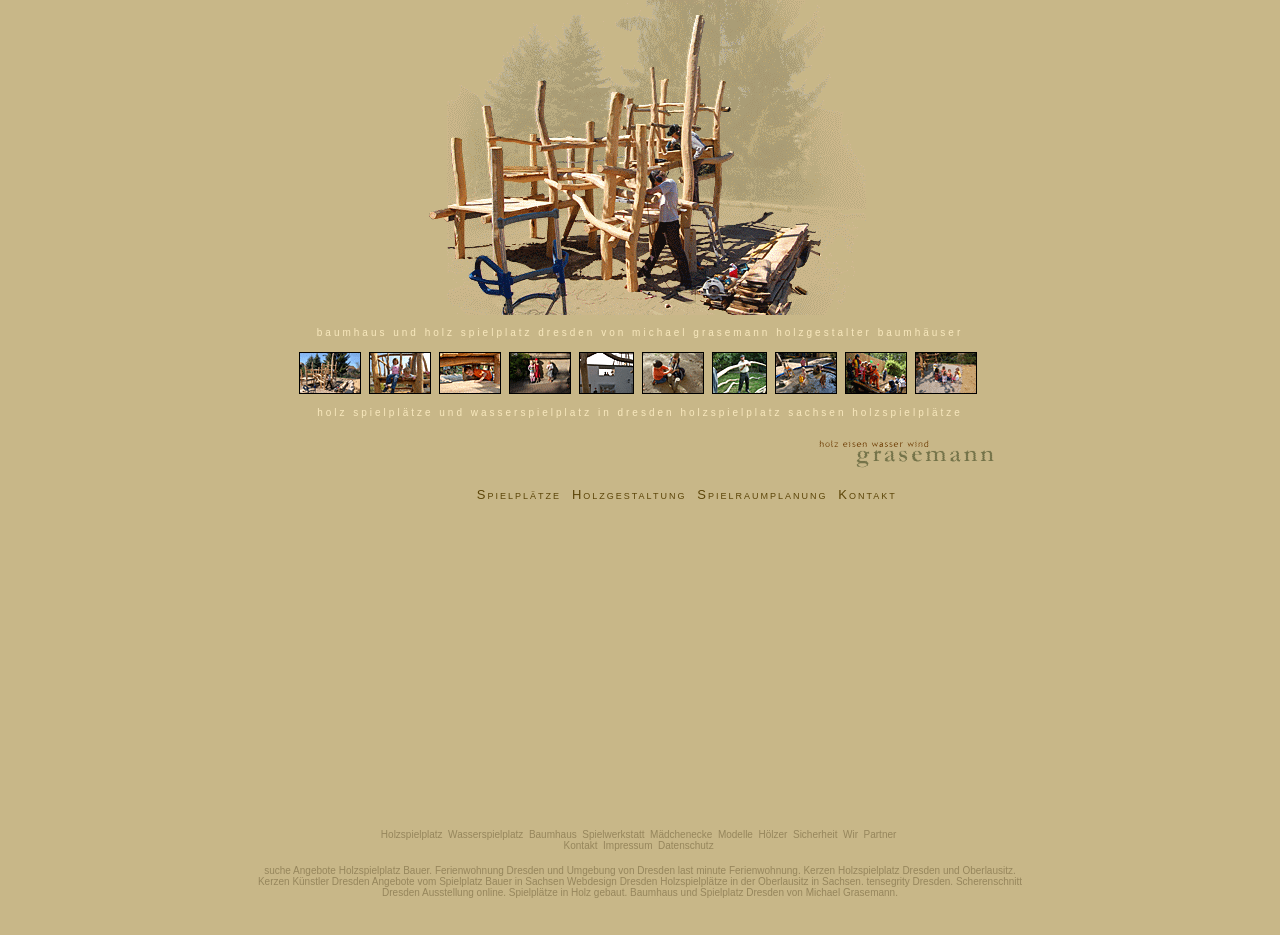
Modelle (735, 834)
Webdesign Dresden (612, 881)
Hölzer (773, 834)
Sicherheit (815, 834)
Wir (850, 834)
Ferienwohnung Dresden (490, 870)
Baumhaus (553, 834)
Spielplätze (519, 494)
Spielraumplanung (762, 494)
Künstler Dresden (330, 881)
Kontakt (867, 494)
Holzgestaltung (629, 494)
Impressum (627, 845)
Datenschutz (686, 845)
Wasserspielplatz (485, 834)
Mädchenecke (681, 834)
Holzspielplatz (412, 834)
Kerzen (819, 870)
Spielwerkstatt (613, 834)
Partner (880, 834)
